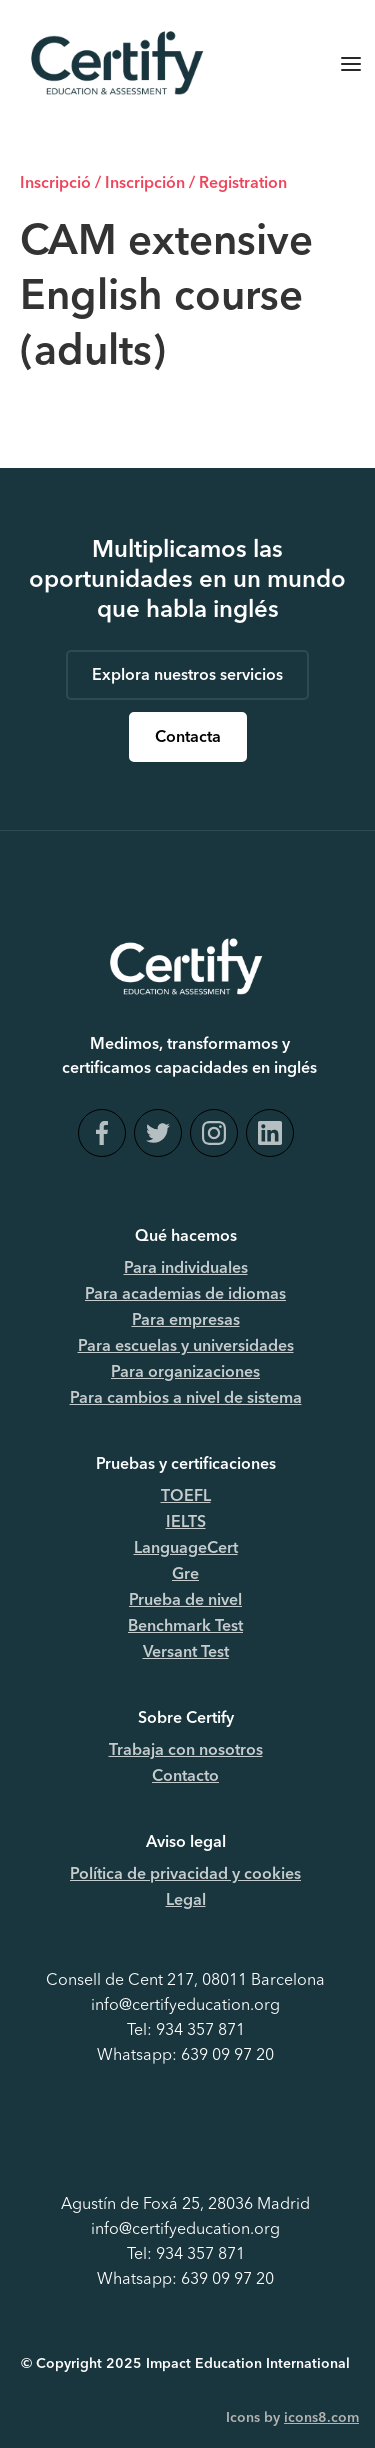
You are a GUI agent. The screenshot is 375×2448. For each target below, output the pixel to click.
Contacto (185, 1777)
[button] (351, 64)
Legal (186, 1901)
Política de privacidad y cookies (185, 1875)
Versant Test (186, 1653)
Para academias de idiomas (185, 1295)
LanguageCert (186, 1549)
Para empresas (186, 1321)
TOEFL (186, 1497)
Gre (185, 1575)
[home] (112, 63)
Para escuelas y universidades (186, 1347)
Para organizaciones (185, 1373)
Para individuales (186, 1269)
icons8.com (321, 2418)
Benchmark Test (185, 1627)
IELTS (186, 1523)
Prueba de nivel (185, 1601)
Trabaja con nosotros (186, 1751)
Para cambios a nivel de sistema (186, 1399)
